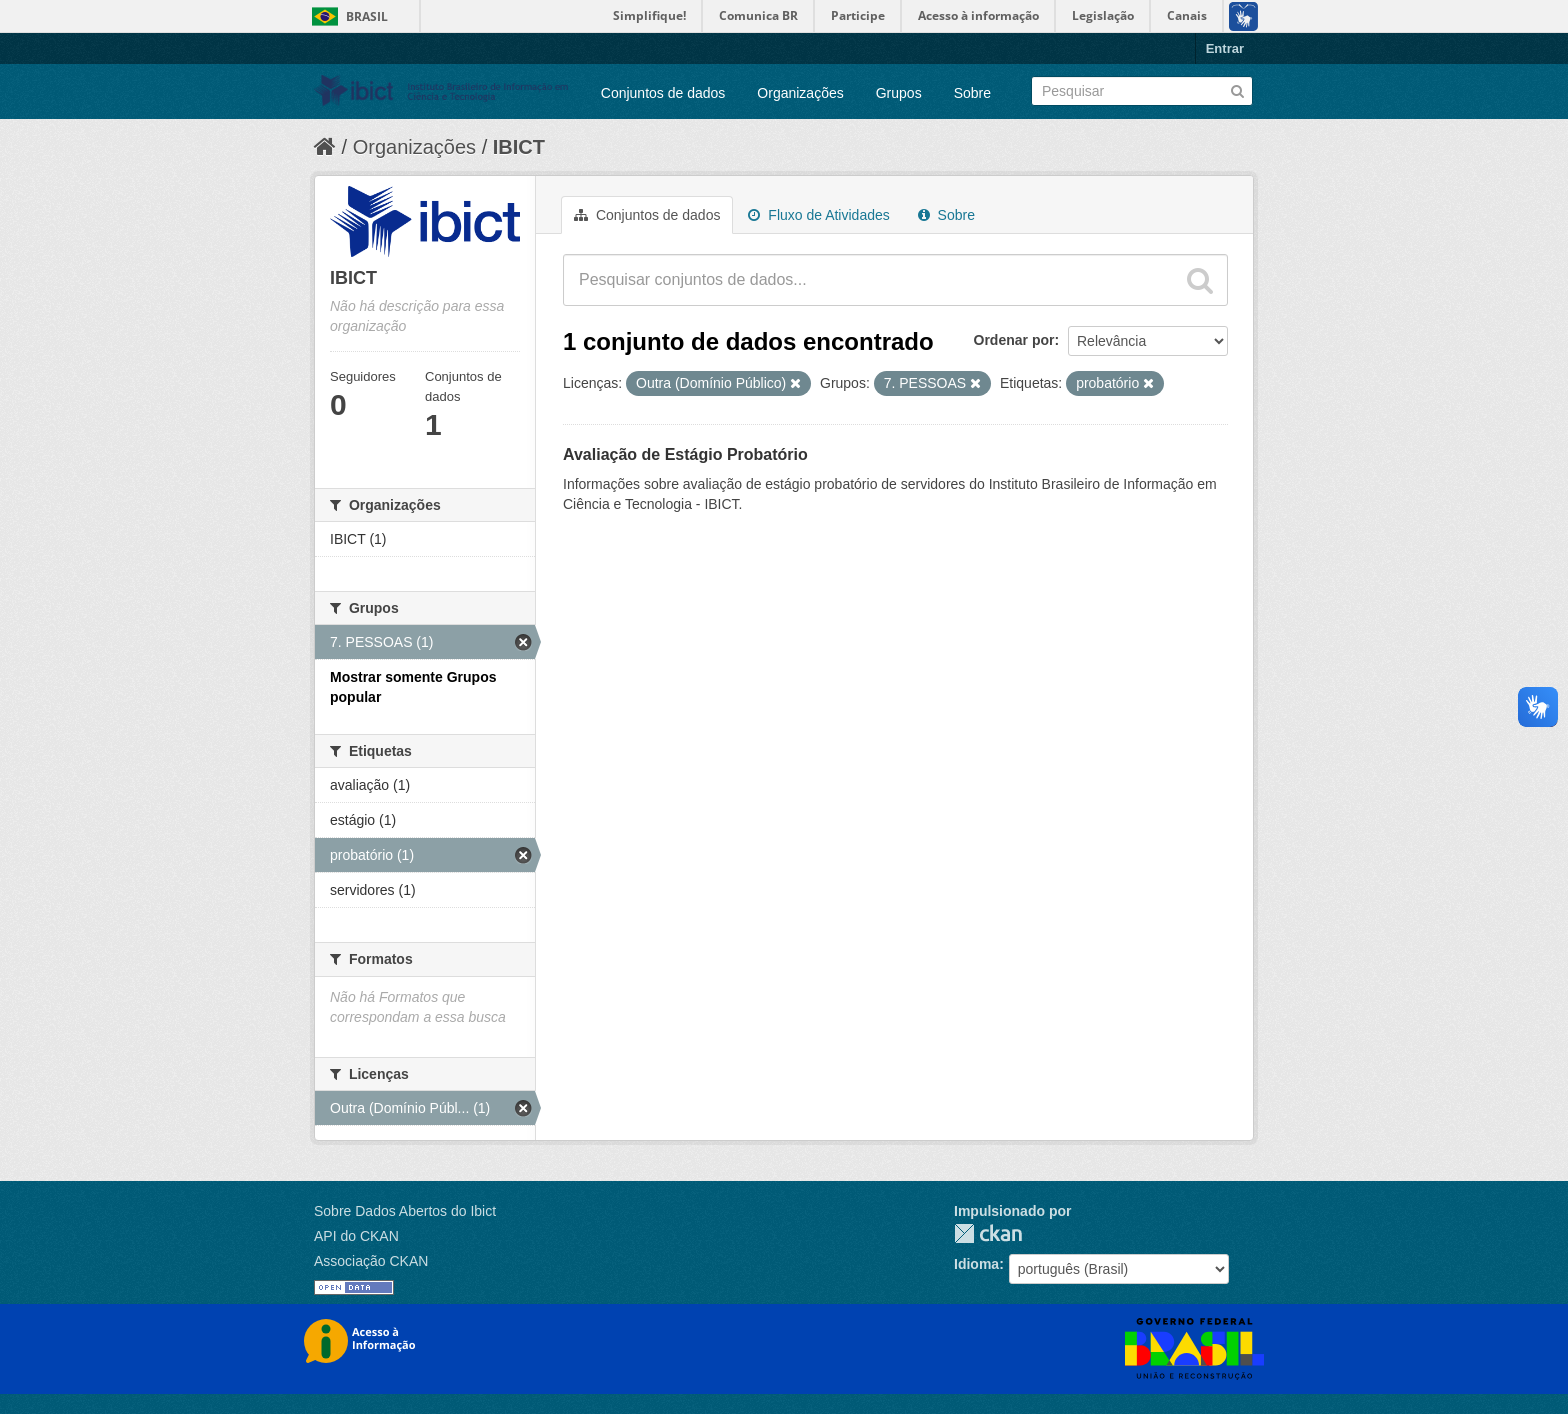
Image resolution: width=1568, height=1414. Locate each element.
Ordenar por (1014, 340)
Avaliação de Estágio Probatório (685, 454)
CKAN (988, 1233)
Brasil (367, 16)
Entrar (1225, 48)
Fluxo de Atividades (818, 215)
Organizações (800, 93)
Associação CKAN (371, 1261)
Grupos (899, 93)
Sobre (972, 93)
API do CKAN (356, 1236)
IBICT (519, 147)
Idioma (976, 1264)
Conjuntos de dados (663, 93)
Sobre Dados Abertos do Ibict (405, 1211)
